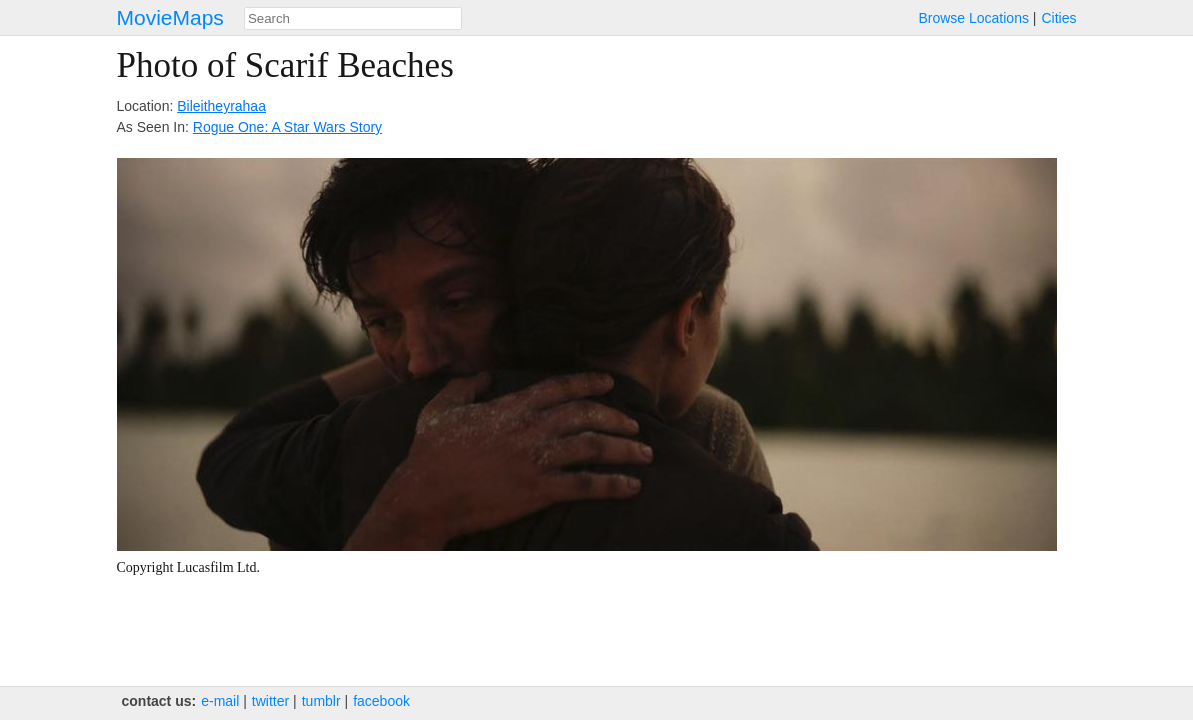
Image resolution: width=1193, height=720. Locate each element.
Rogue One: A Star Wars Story (287, 127)
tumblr (321, 701)
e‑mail (220, 701)
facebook (381, 701)
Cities (1058, 18)
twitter (270, 701)
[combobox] (353, 18)
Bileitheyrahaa (221, 106)
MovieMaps (170, 17)
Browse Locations (973, 18)
